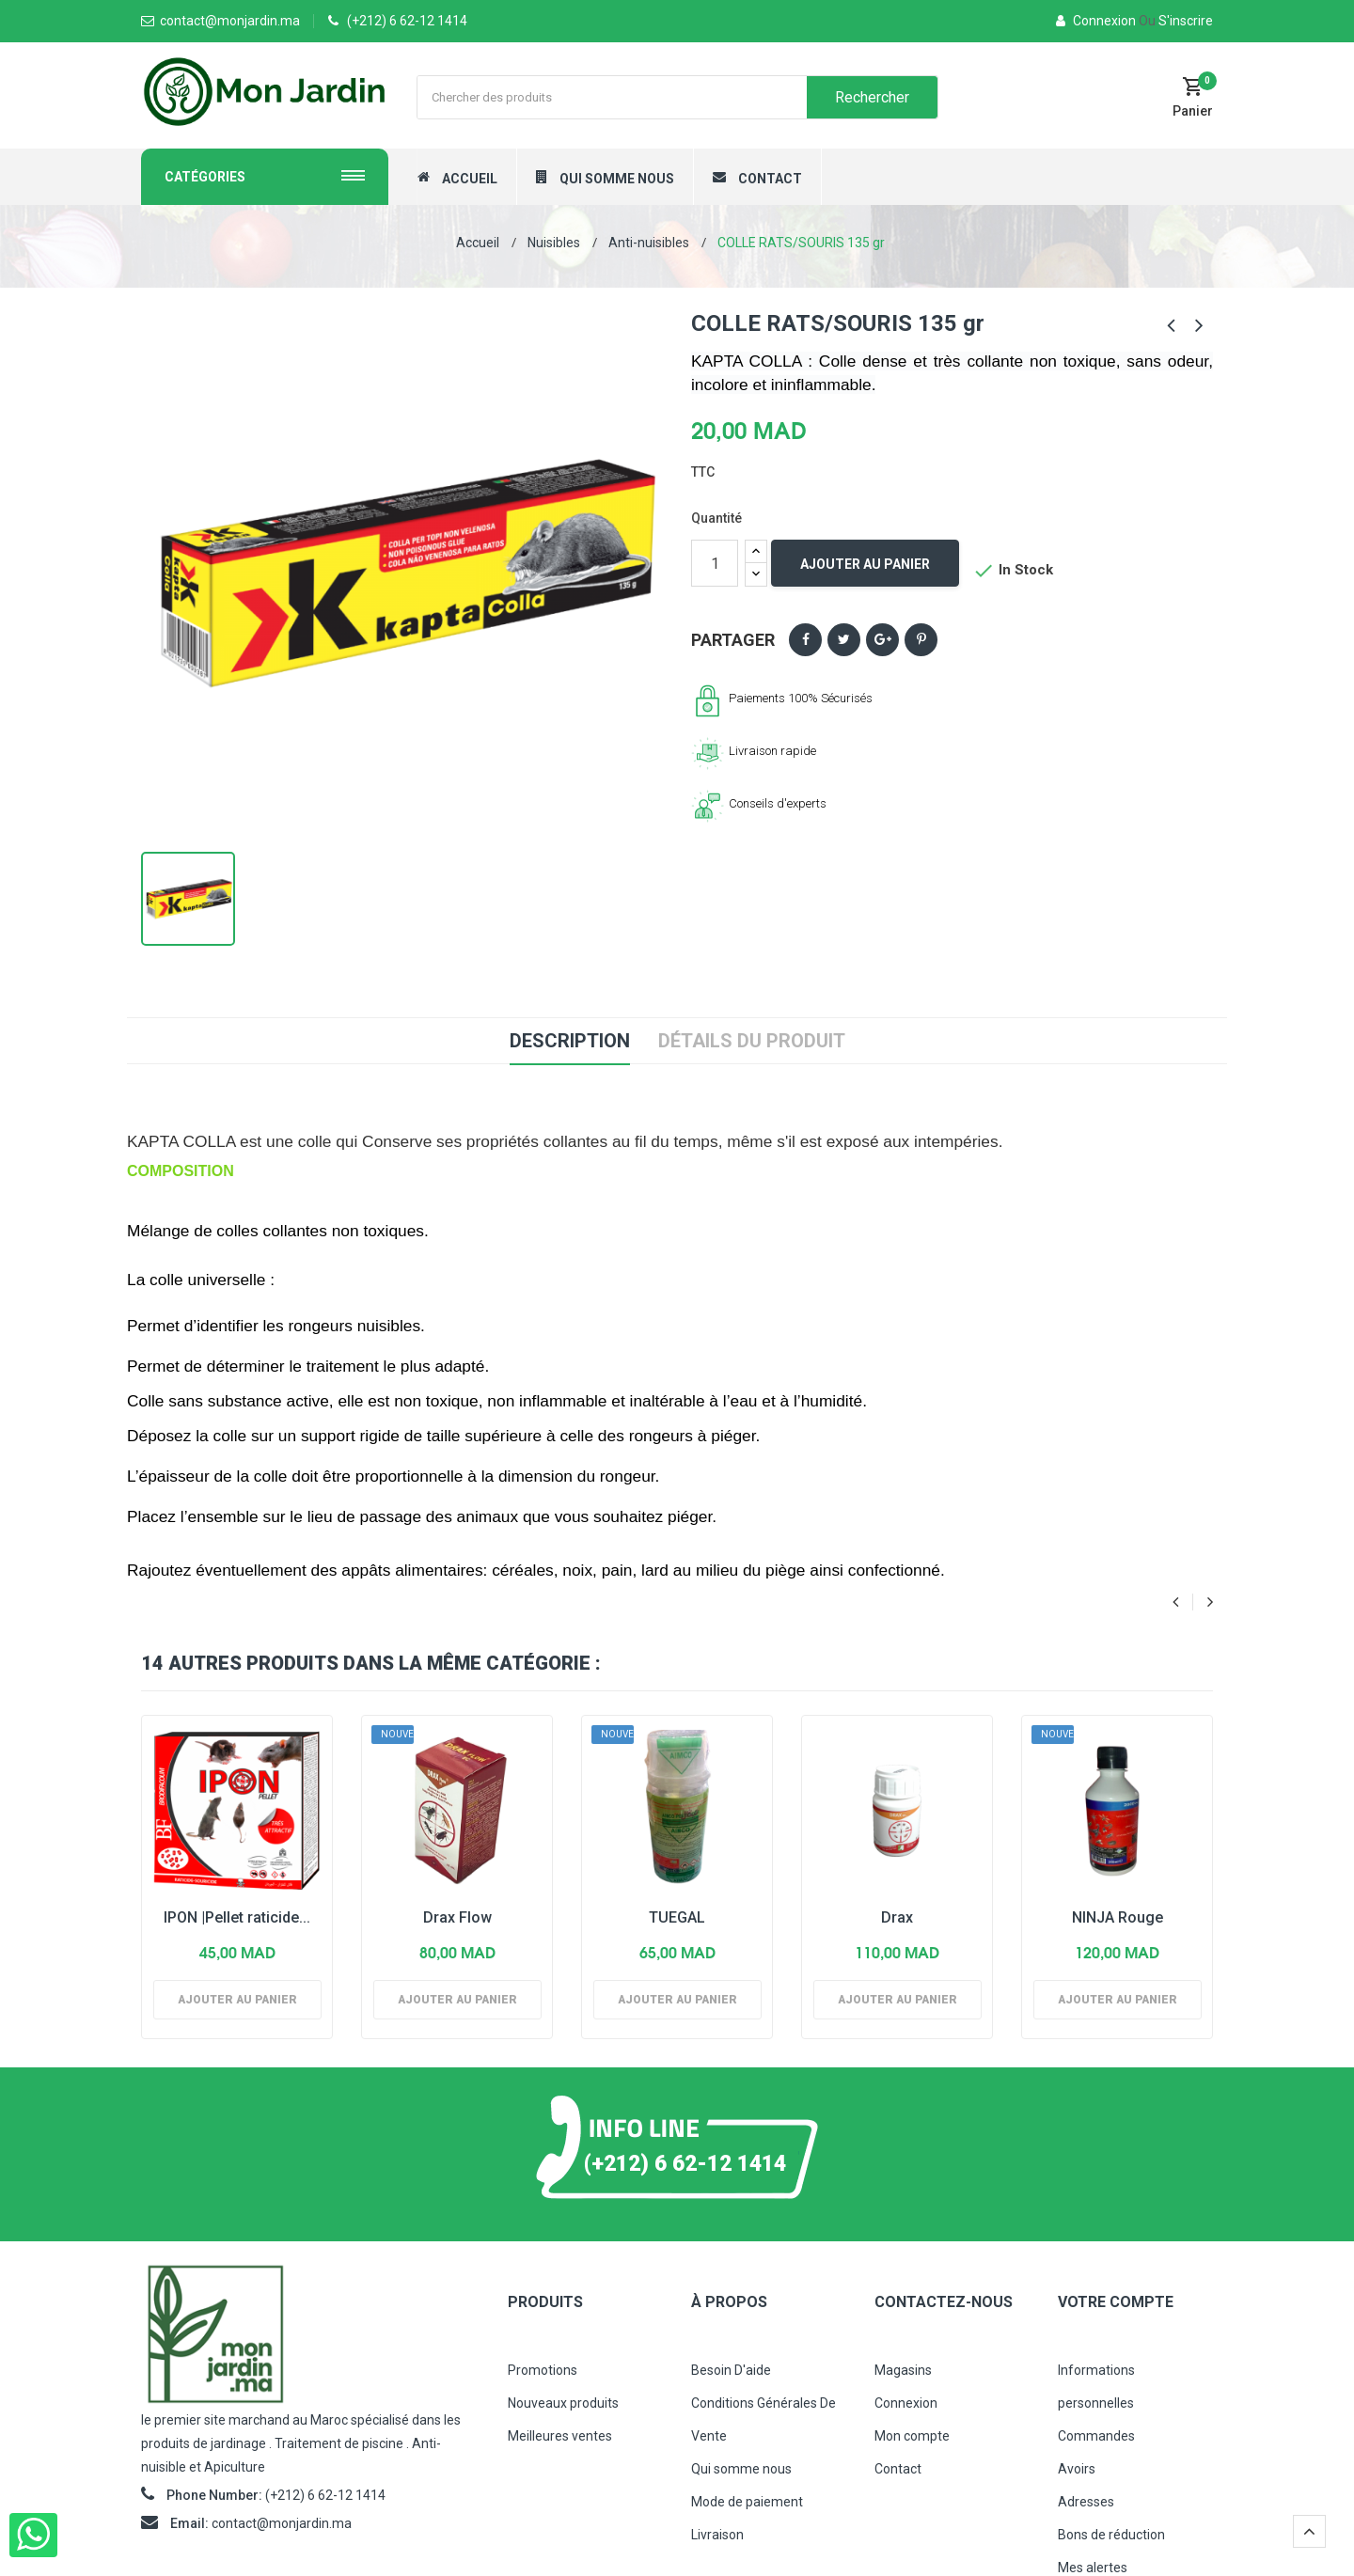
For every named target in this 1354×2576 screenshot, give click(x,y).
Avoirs (1076, 2468)
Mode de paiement (747, 2501)
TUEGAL (677, 1917)
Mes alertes (1092, 2567)
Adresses (1086, 2501)
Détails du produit (751, 1040)
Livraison (717, 2534)
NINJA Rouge (1117, 1917)
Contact (897, 2468)
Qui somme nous (741, 2468)
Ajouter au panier (865, 564)
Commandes (1096, 2435)
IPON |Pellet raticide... (237, 1917)
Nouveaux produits (563, 2403)
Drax (897, 1917)
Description (570, 1040)
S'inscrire (1176, 20)
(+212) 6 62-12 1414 (407, 20)
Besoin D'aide (731, 2370)
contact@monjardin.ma (282, 2523)
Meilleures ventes (560, 2435)
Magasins (903, 2370)
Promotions (542, 2370)
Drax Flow (457, 1917)
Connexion (1097, 20)
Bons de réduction (1111, 2534)
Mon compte (912, 2435)
